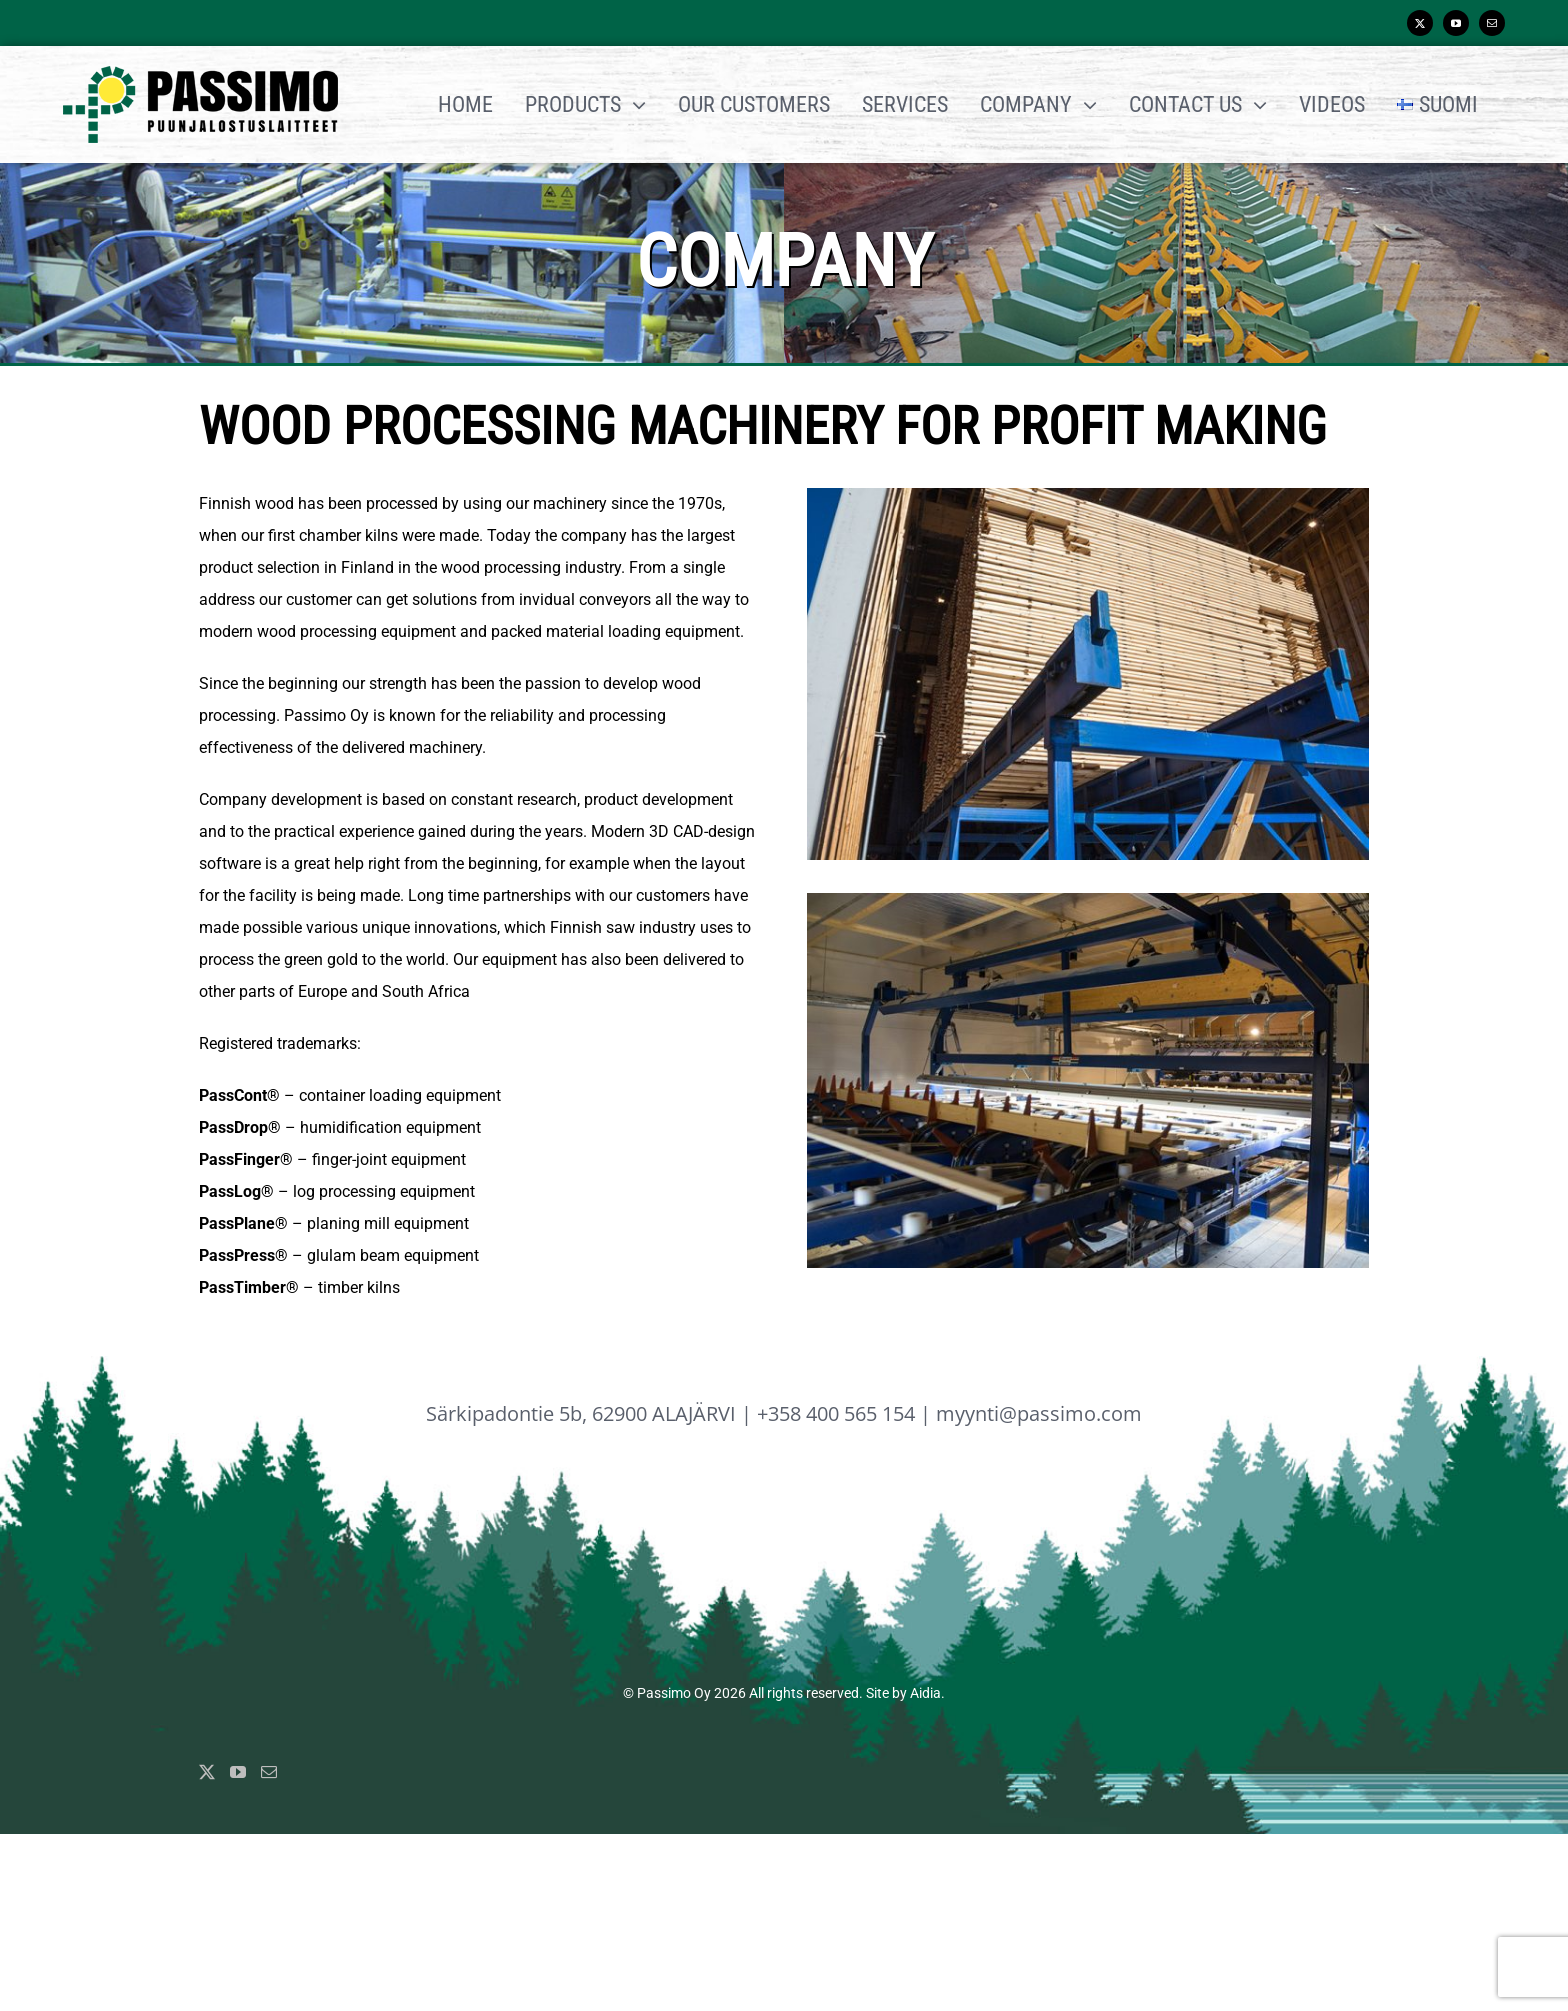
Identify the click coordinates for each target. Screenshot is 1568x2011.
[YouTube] (238, 1772)
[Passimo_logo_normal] (200, 73)
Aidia (925, 1693)
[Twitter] (207, 1772)
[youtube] (1456, 23)
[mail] (1492, 23)
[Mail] (269, 1772)
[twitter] (1420, 23)
